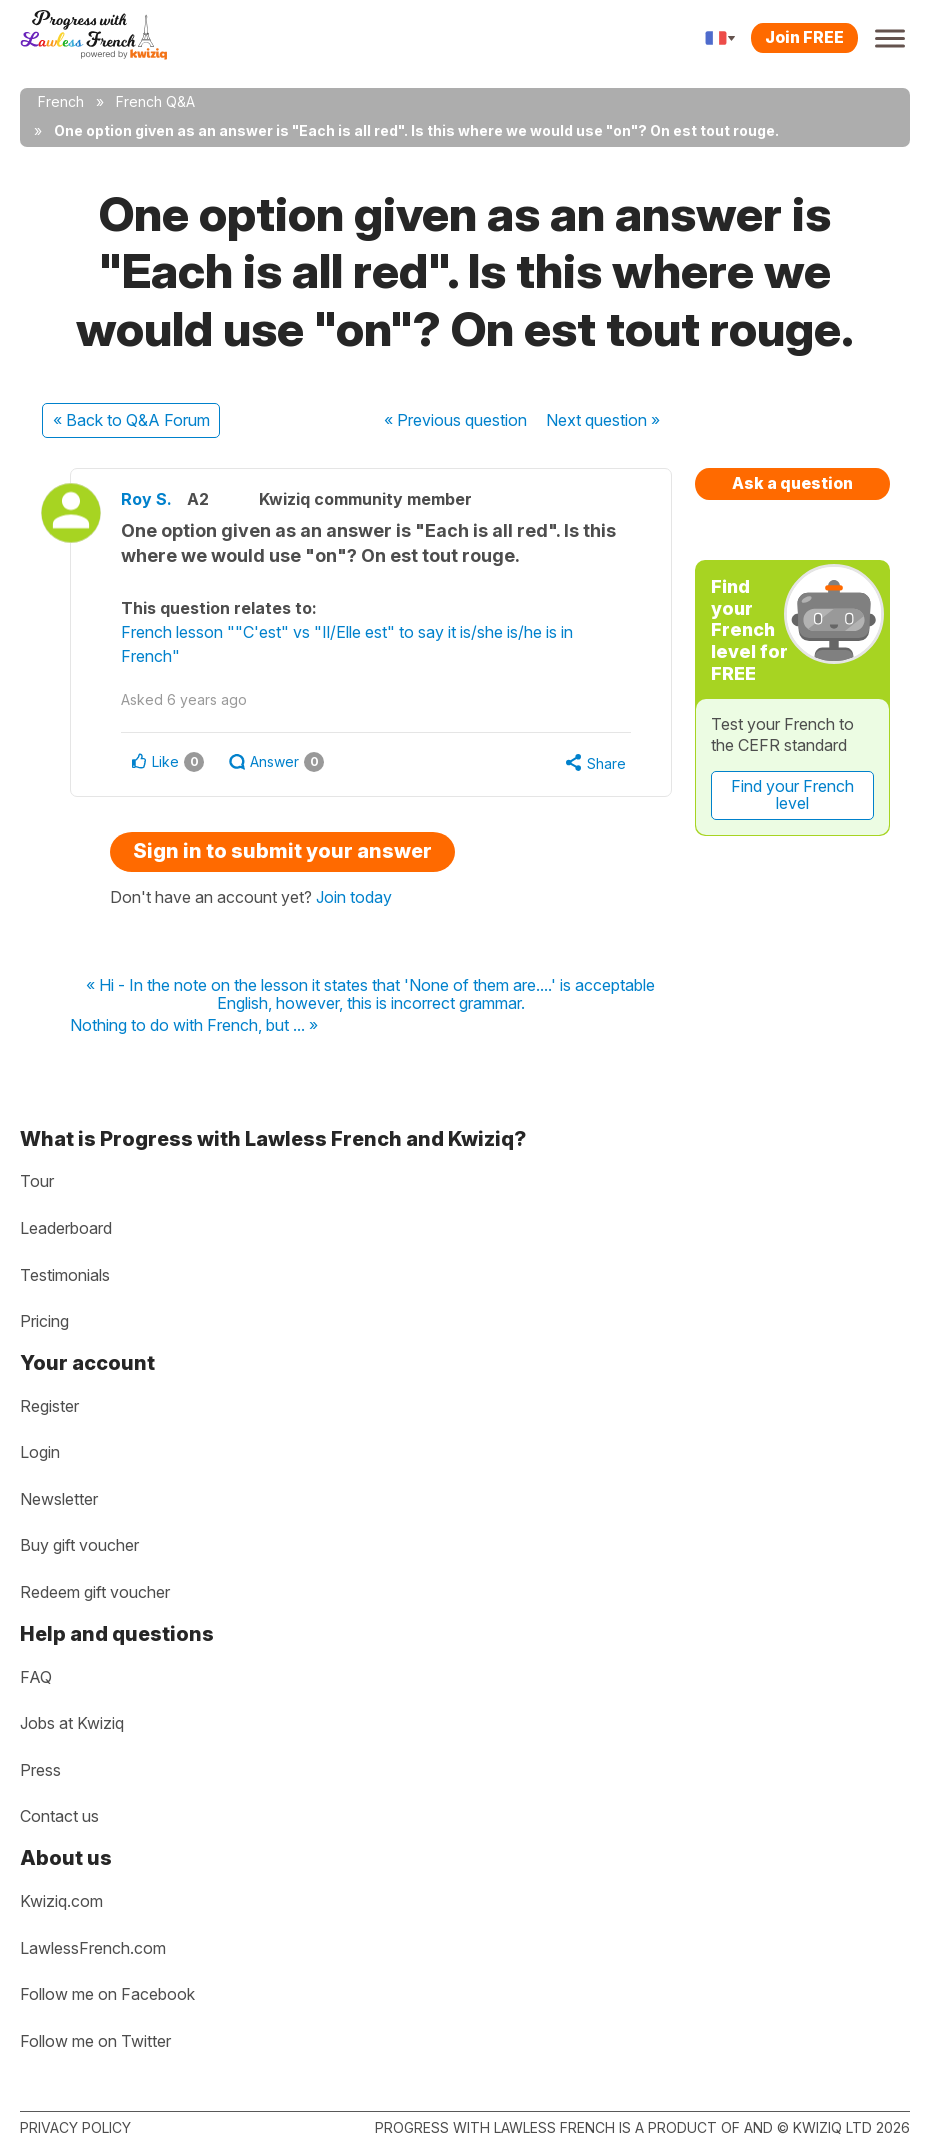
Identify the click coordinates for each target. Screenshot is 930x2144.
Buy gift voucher (79, 1545)
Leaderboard (66, 1228)
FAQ (36, 1677)
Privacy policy (75, 2127)
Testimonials (65, 1275)
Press (40, 1770)
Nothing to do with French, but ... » (194, 1026)
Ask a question (792, 483)
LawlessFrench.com (93, 1948)
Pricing (44, 1321)
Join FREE (804, 37)
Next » (603, 420)
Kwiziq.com (61, 1901)
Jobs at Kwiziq (72, 1723)
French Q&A (155, 101)
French (61, 101)
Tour (37, 1181)
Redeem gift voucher (95, 1592)
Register (49, 1406)
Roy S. (146, 499)
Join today (354, 897)
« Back (131, 420)
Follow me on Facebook (107, 1994)
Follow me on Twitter (95, 2041)
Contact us (59, 1816)
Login (40, 1452)
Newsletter (59, 1499)
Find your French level (792, 795)
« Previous (455, 420)
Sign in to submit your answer (282, 851)
